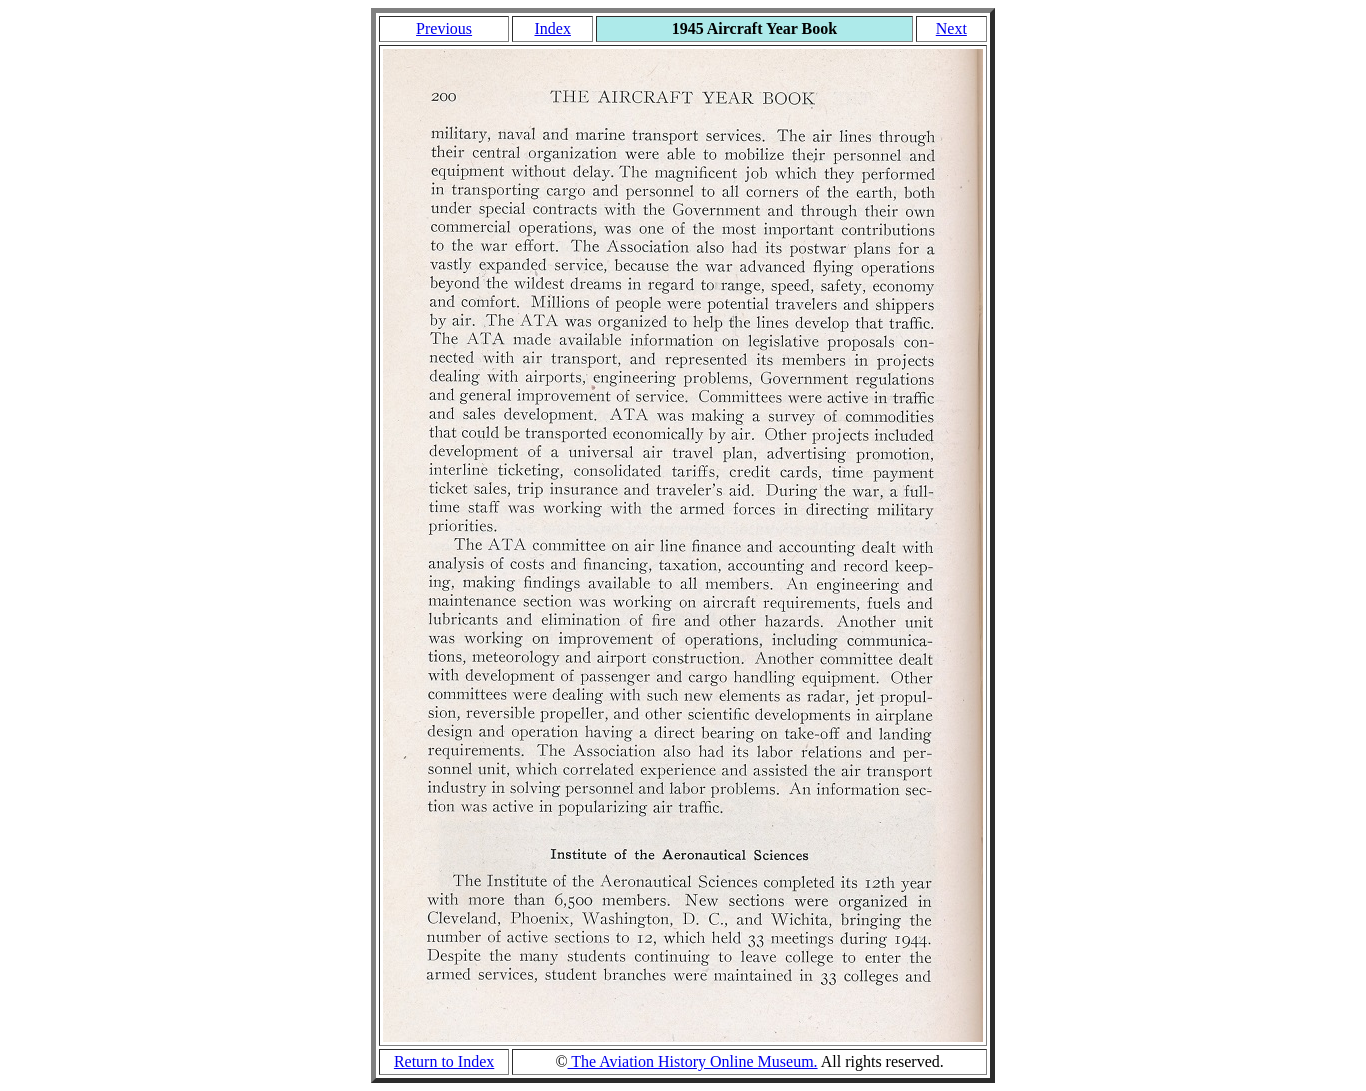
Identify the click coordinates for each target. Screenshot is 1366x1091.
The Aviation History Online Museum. (693, 1061)
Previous (444, 28)
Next (951, 28)
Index (552, 28)
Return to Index (444, 1061)
